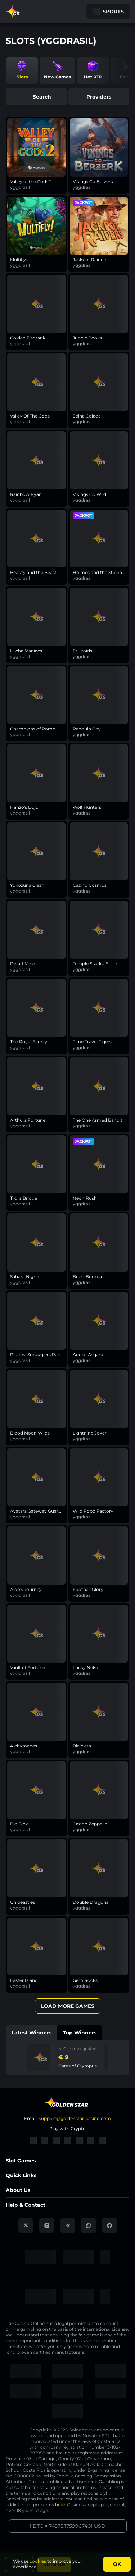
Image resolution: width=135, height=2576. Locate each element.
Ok (117, 2564)
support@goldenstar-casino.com (75, 2118)
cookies (38, 2561)
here (60, 2504)
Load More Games (67, 2006)
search (36, 96)
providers (98, 97)
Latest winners (31, 2032)
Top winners (79, 2032)
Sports (108, 11)
